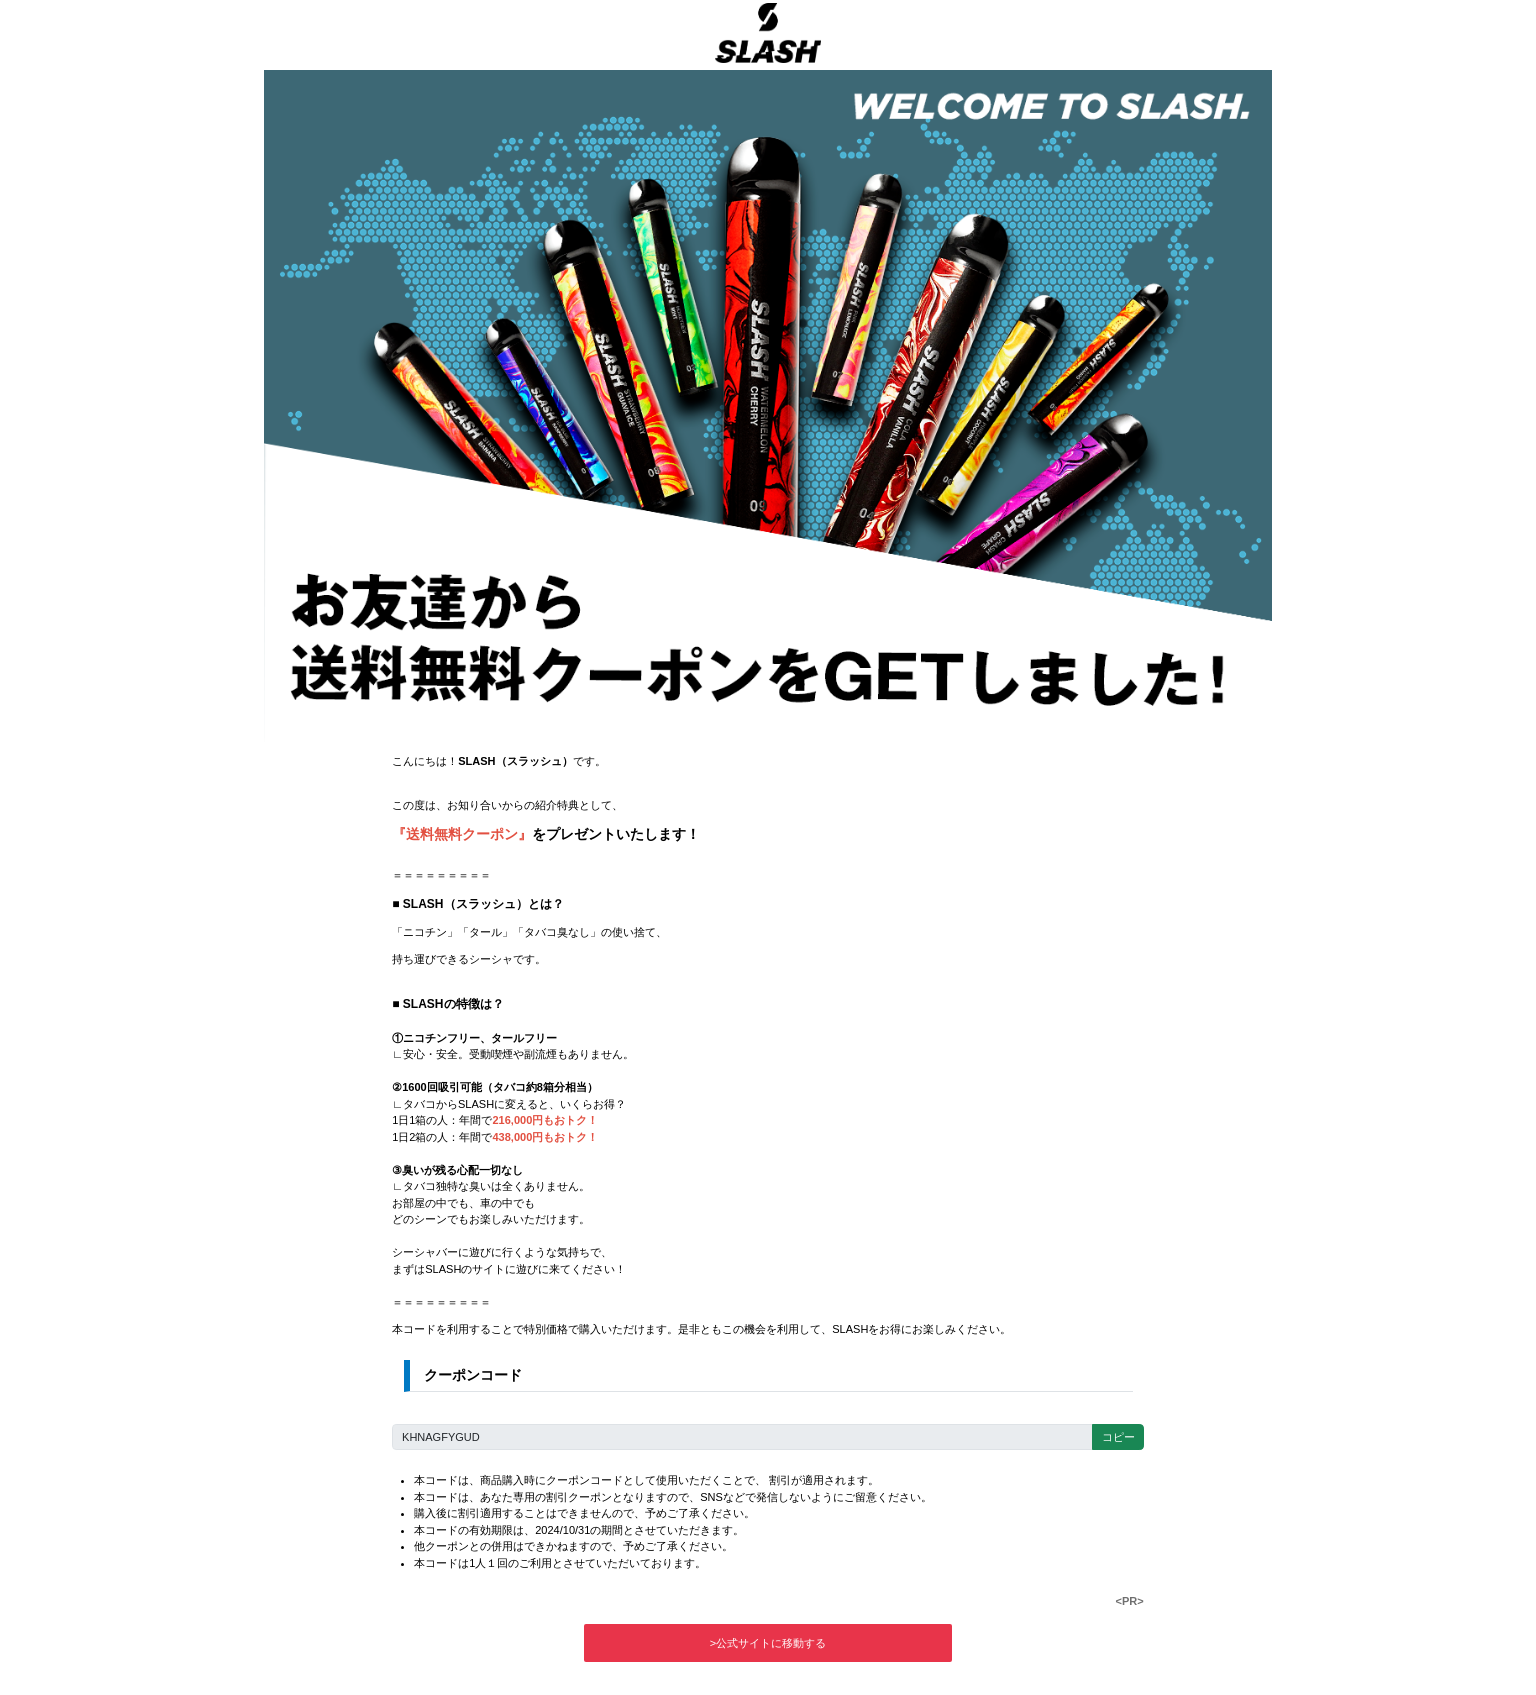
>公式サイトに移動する (768, 1643)
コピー (1118, 1437)
